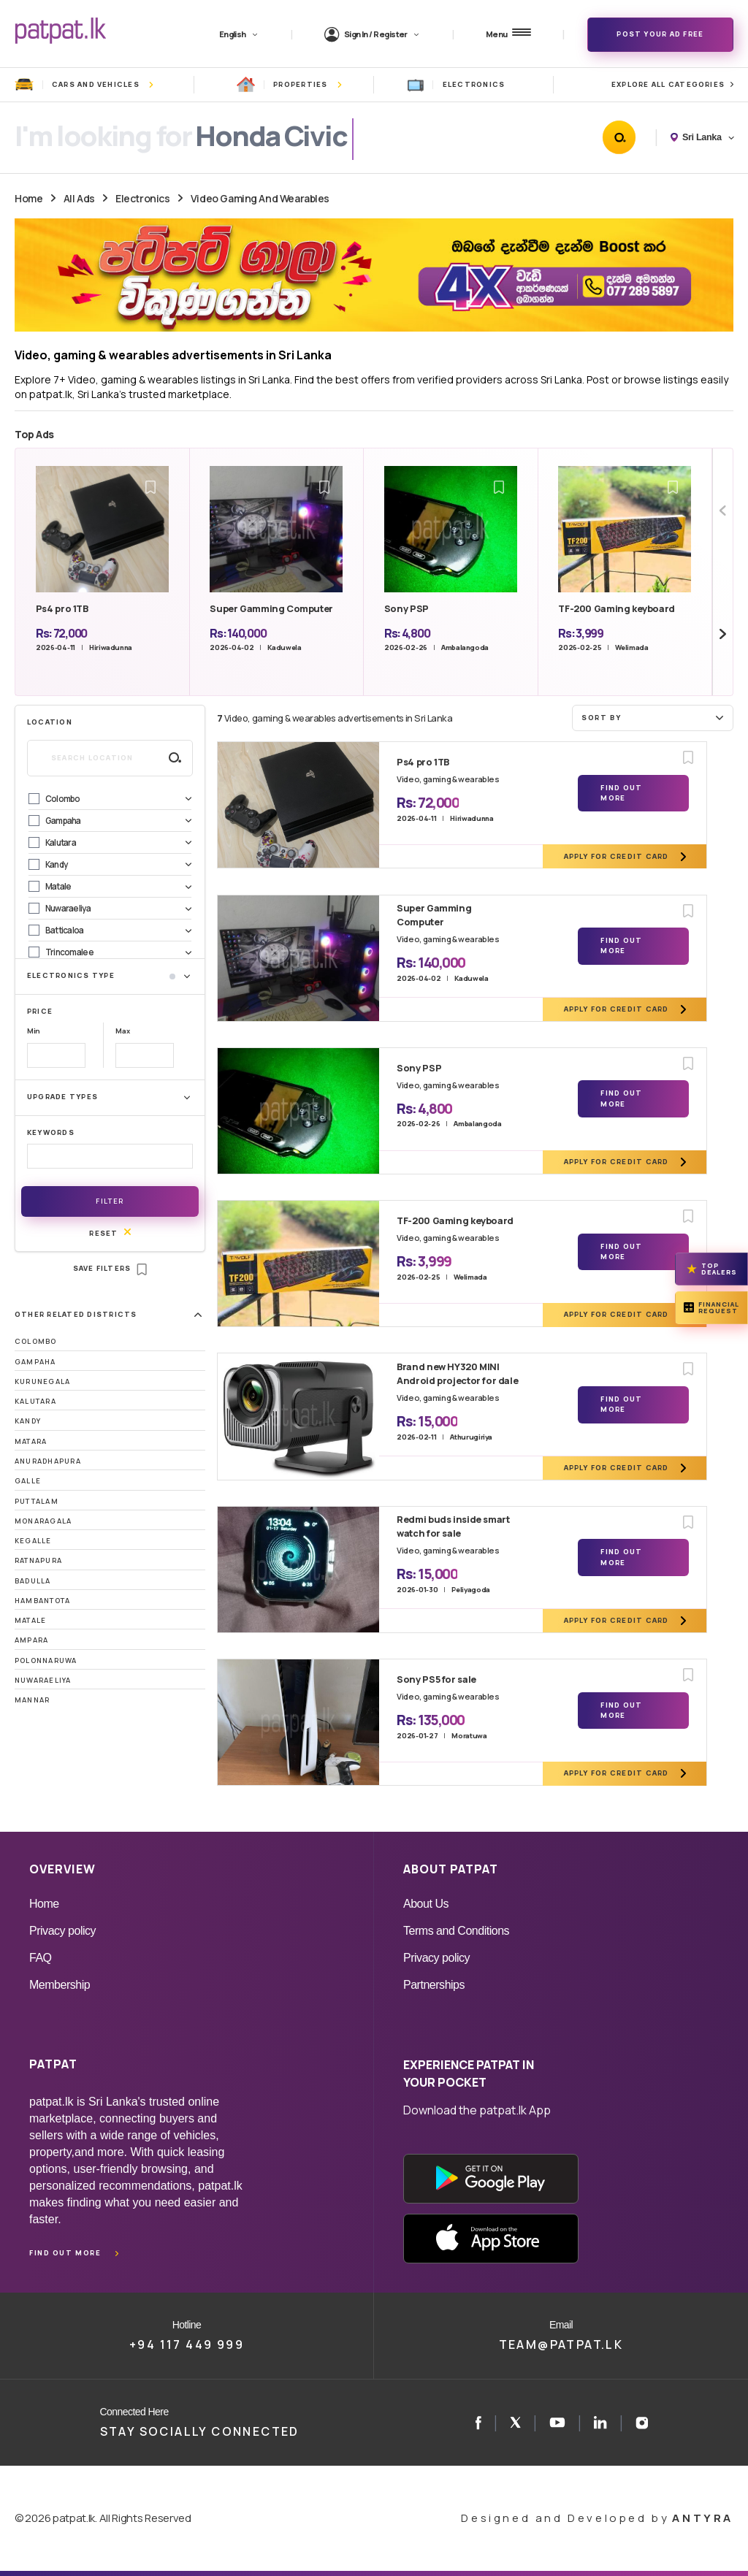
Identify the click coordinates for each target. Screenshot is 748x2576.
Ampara (31, 1640)
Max (122, 1031)
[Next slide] (723, 633)
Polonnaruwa (46, 1660)
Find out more (65, 2253)
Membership (59, 1985)
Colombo (36, 1341)
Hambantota (42, 1600)
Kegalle (33, 1540)
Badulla (33, 1581)
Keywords (51, 1132)
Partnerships (434, 1985)
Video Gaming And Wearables (260, 198)
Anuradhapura (48, 1461)
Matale (30, 1620)
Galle (28, 1481)
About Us (426, 1903)
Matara (31, 1441)
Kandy (28, 1421)
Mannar (32, 1700)
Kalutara (35, 1401)
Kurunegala (42, 1381)
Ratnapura (38, 1560)
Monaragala (43, 1521)
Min (33, 1031)
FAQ (40, 1958)
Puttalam (36, 1501)
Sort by (654, 717)
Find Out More (621, 793)
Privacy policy (62, 1931)
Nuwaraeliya (43, 1680)
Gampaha (35, 1362)
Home (28, 198)
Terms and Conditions (456, 1931)
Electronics (142, 198)
